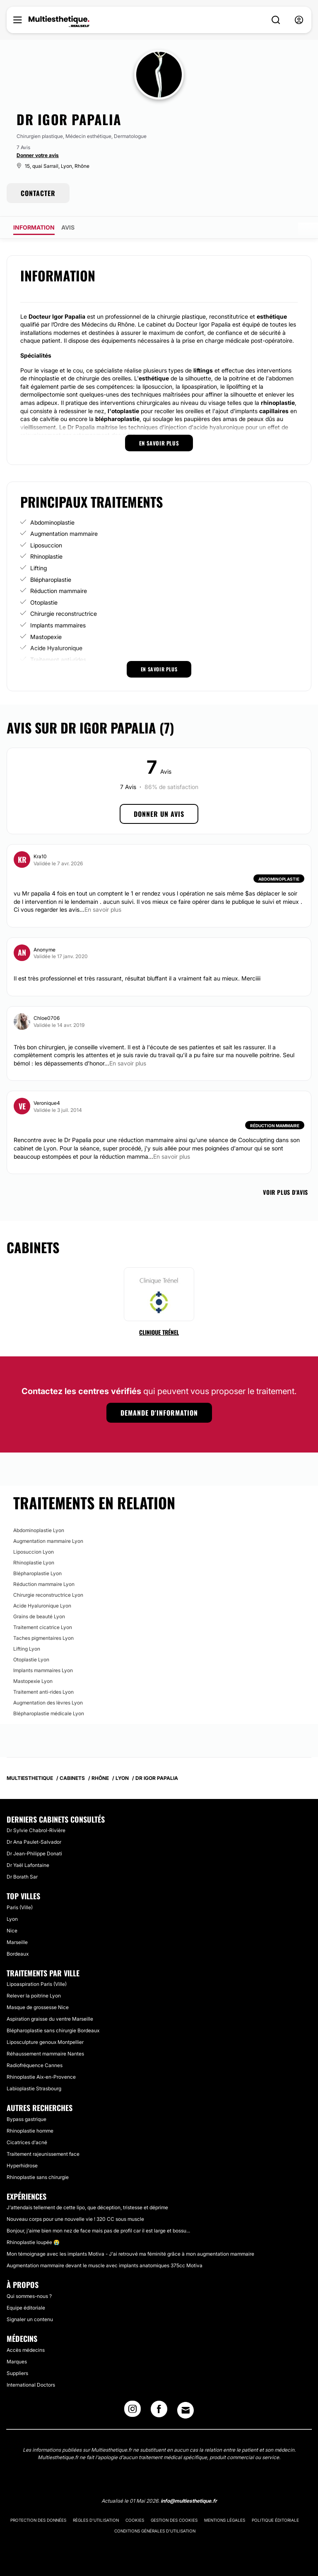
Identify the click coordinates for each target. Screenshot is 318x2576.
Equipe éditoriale (26, 2308)
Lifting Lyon (26, 1649)
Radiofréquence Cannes (35, 2065)
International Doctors (31, 2385)
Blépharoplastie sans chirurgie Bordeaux (53, 2030)
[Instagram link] (132, 2411)
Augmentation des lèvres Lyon (48, 1703)
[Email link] (185, 2410)
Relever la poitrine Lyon (34, 1996)
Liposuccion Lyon (33, 1552)
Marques (17, 2361)
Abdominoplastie (52, 522)
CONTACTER (38, 193)
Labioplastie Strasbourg (34, 2088)
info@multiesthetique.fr (189, 2501)
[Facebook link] (159, 2411)
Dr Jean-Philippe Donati (34, 1853)
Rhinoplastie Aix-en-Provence (41, 2077)
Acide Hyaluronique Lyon (42, 1606)
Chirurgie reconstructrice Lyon (48, 1595)
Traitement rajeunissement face (43, 2154)
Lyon (12, 1919)
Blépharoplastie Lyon (37, 1573)
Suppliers (17, 2373)
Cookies (134, 2520)
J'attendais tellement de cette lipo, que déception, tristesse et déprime (87, 2207)
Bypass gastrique (26, 2119)
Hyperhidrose (22, 2165)
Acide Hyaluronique (56, 647)
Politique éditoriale (275, 2520)
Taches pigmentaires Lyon (43, 1638)
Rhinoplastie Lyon (33, 1562)
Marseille (17, 1942)
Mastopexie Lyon (33, 1681)
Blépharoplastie (50, 579)
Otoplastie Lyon (31, 1659)
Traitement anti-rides (58, 659)
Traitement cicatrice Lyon (42, 1627)
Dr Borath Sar (22, 1877)
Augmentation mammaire (64, 533)
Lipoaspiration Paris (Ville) (37, 1984)
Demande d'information (159, 1413)
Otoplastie (44, 602)
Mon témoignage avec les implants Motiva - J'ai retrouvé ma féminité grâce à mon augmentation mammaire (130, 2254)
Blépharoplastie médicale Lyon (48, 1713)
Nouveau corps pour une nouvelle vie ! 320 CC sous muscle (75, 2219)
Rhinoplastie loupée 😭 (33, 2242)
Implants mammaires (58, 625)
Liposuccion (46, 545)
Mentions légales (224, 2520)
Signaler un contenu (30, 2319)
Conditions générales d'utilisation (154, 2530)
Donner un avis (159, 814)
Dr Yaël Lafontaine (28, 1865)
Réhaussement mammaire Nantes (45, 2054)
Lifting (38, 567)
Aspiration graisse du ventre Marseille (50, 2019)
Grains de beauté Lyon (39, 1616)
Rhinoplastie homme (30, 2131)
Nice (12, 1930)
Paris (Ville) (20, 1907)
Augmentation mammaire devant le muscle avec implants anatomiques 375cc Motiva (104, 2265)
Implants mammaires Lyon (43, 1670)
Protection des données (38, 2520)
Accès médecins (26, 2350)
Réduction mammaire (58, 590)
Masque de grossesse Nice (38, 2007)
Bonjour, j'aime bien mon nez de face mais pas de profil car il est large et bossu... (98, 2230)
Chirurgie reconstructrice (63, 613)
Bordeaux (18, 1954)
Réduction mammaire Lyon (44, 1584)
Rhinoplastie (46, 556)
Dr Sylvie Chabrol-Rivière (36, 1830)
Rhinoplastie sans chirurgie (38, 2177)
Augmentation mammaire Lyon (48, 1541)
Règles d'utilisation (96, 2520)
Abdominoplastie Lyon (38, 1530)
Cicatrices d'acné (27, 2142)
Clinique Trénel (159, 1332)
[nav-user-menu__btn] (299, 20)
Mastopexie (46, 636)
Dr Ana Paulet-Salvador (34, 1842)
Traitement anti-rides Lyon (43, 1692)
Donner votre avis (38, 155)
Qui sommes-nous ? (29, 2296)
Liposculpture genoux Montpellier (45, 2042)
